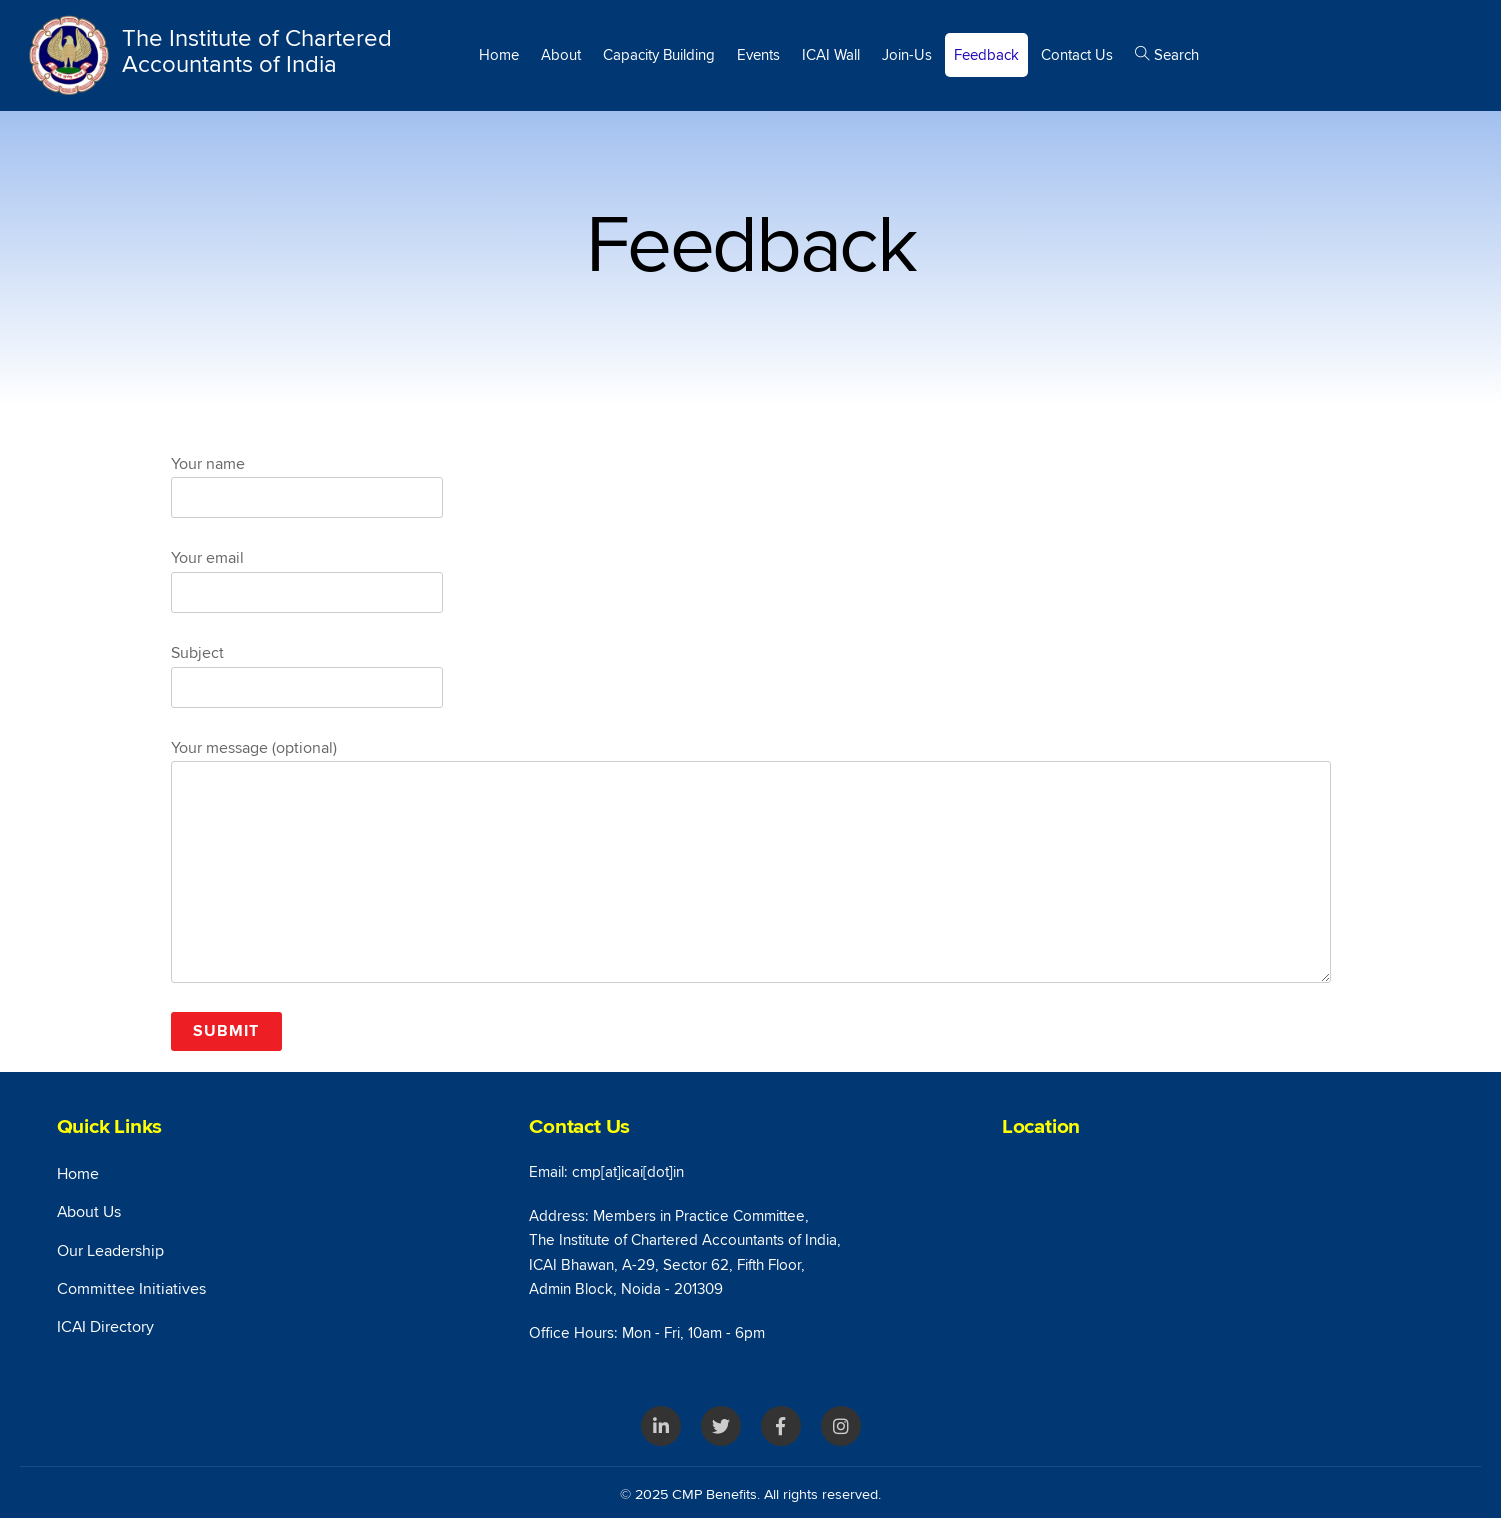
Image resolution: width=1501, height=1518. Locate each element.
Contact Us (1077, 55)
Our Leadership (110, 1251)
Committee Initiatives (131, 1289)
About (561, 55)
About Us (89, 1212)
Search (1167, 55)
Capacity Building (659, 55)
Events (758, 55)
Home (499, 55)
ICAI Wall (831, 55)
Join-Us (907, 55)
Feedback (986, 55)
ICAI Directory (105, 1327)
